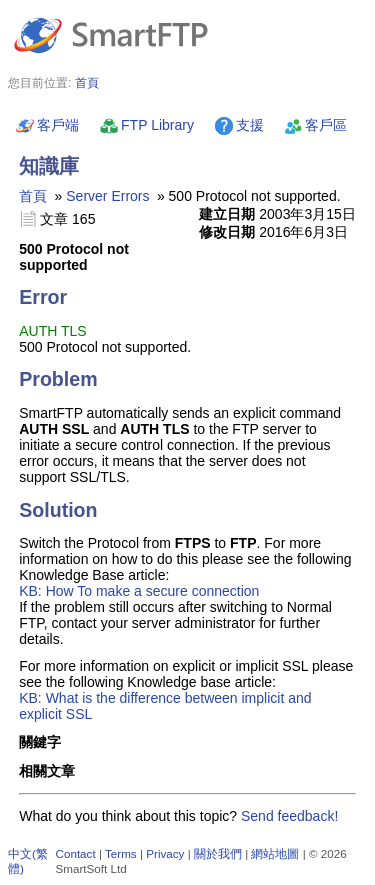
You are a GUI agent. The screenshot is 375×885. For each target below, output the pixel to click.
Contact (76, 853)
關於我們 (218, 853)
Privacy (165, 853)
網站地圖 (275, 853)
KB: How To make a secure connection (139, 591)
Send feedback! (289, 816)
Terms (121, 853)
